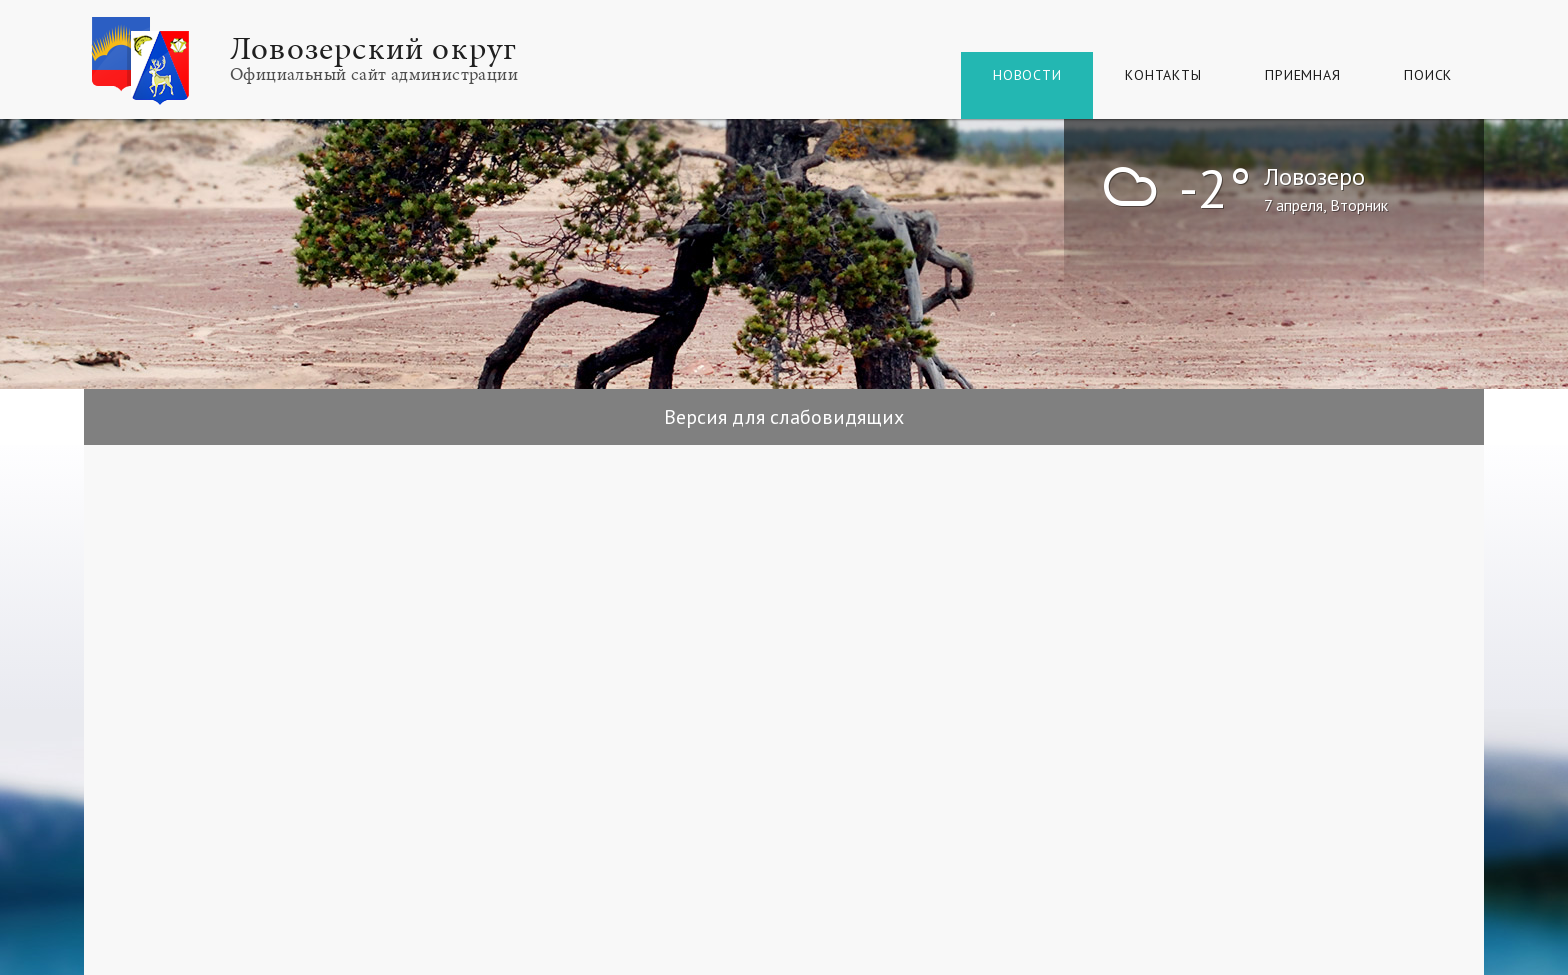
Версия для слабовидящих (784, 417)
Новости (1027, 75)
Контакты (1163, 75)
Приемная (1302, 75)
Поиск (1428, 75)
